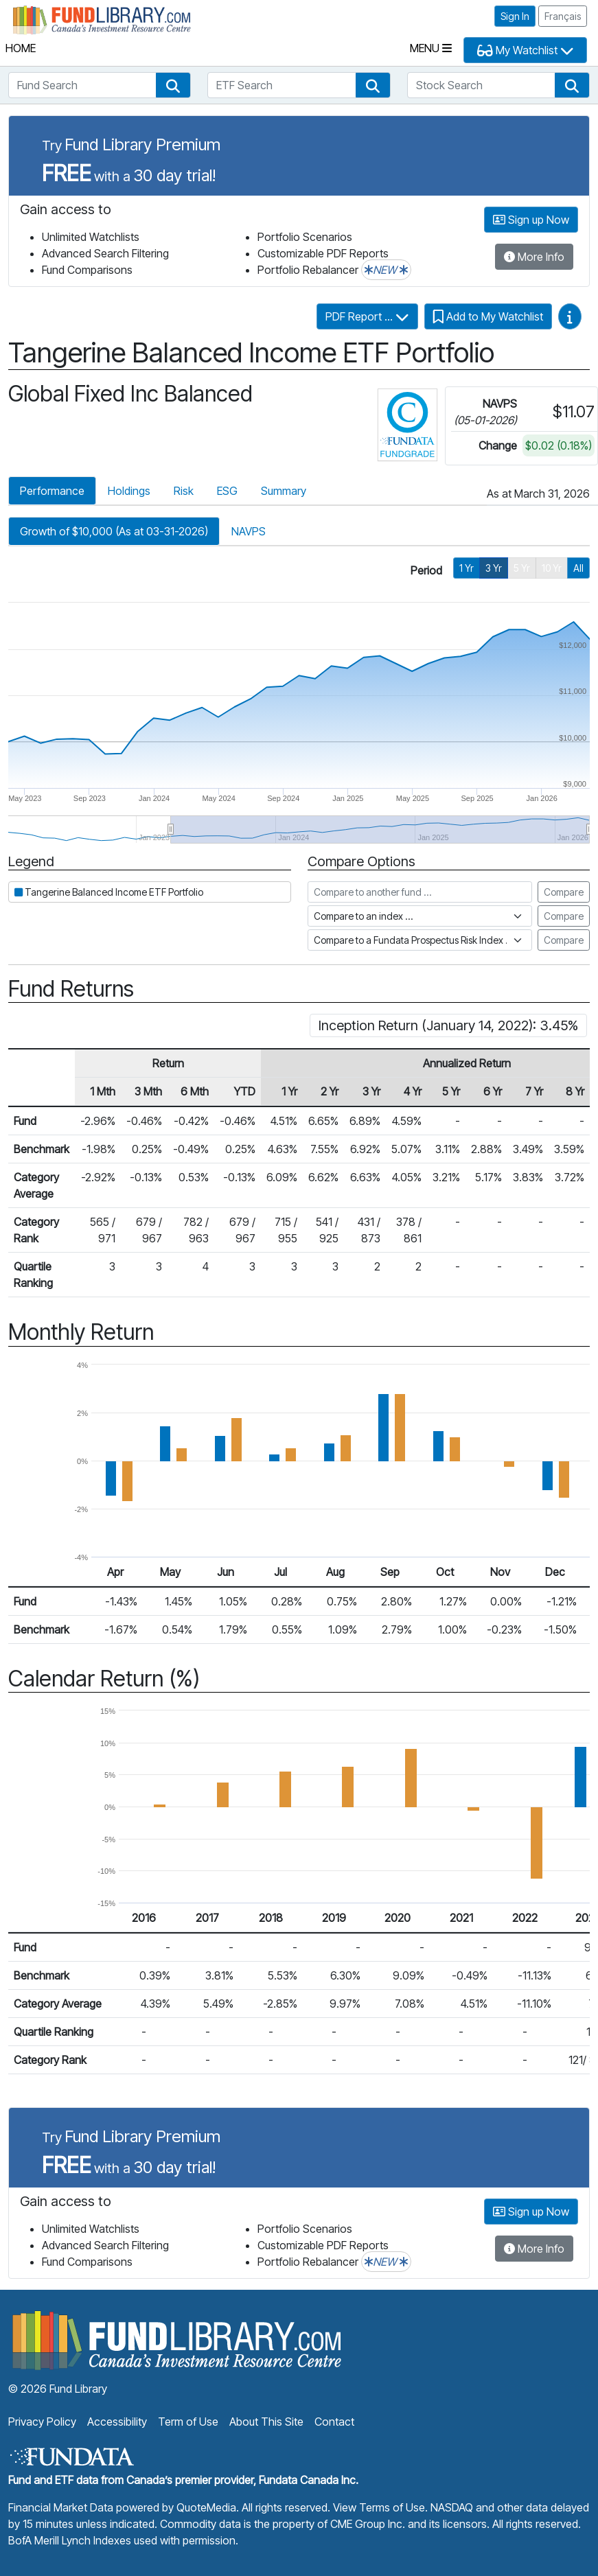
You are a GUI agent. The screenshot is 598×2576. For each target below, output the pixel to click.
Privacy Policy (42, 2421)
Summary (283, 491)
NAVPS (248, 531)
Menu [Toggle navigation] (431, 48)
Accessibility (117, 2421)
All (578, 568)
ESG (227, 491)
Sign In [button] (515, 16)
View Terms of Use (379, 2507)
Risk (184, 491)
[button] (173, 85)
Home (20, 48)
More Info (534, 257)
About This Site (266, 2421)
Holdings (129, 491)
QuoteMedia (206, 2507)
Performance (52, 491)
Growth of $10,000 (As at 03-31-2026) (114, 531)
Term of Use (188, 2421)
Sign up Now (531, 220)
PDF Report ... (367, 316)
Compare (564, 892)
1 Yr (466, 568)
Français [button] (562, 16)
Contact (334, 2421)
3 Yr (493, 568)
